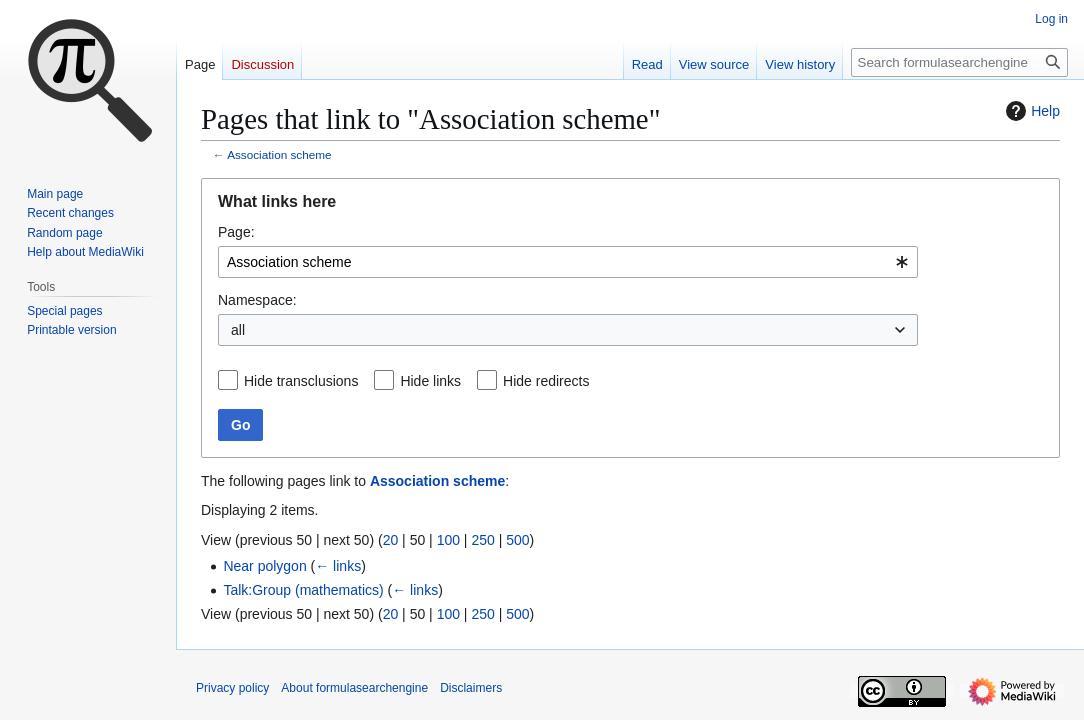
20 (391, 540)
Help (1030, 111)
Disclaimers (471, 688)
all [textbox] (238, 330)
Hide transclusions (301, 381)
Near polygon (264, 566)
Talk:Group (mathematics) (303, 590)
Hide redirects (546, 381)
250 (482, 540)
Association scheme (279, 154)
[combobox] (568, 262)
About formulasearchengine (354, 688)
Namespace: (257, 300)
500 (517, 540)
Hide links (430, 381)
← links (338, 566)
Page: (236, 232)
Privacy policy (232, 688)
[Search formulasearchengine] (959, 62)
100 (448, 540)
